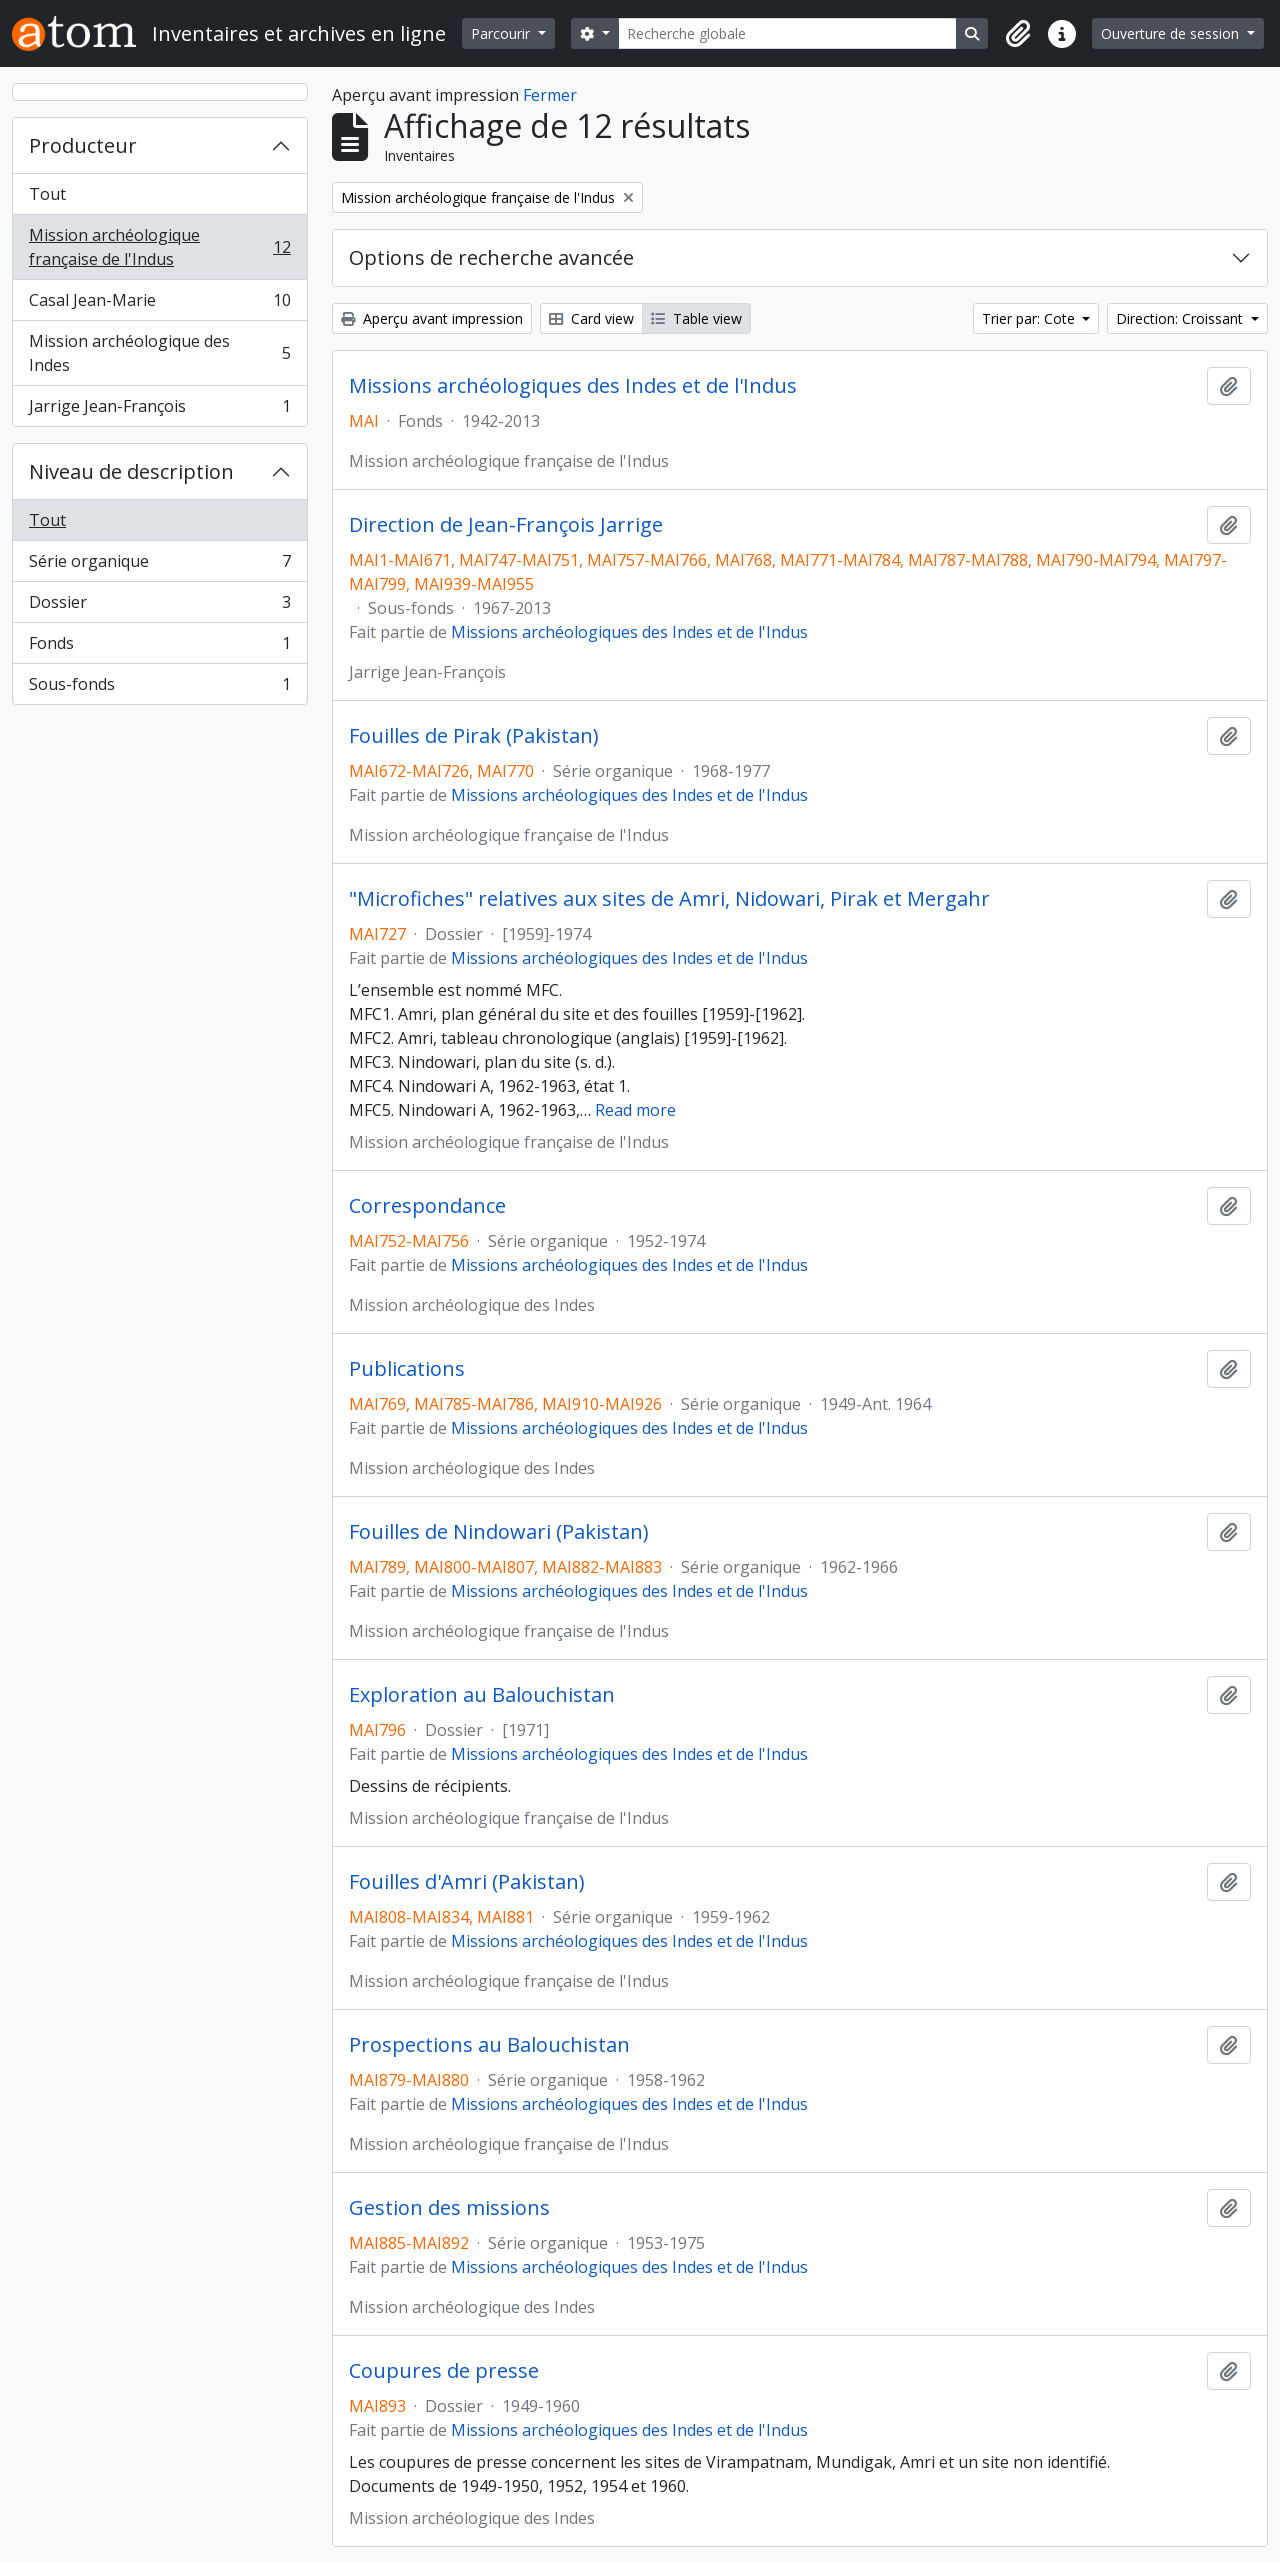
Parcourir (502, 33)
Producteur (83, 145)
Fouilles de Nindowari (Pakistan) (499, 1532)
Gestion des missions (449, 2208)
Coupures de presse (444, 2371)
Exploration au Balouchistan (482, 1695)
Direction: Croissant (1181, 318)
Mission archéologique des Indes (159, 353)
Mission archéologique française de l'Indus (159, 247)
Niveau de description (131, 471)
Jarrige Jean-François (159, 410)
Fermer (550, 95)
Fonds (159, 647)
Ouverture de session (1172, 33)
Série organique (159, 565)
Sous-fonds (159, 688)
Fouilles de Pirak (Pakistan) (474, 736)
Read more (635, 1110)
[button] (1018, 34)
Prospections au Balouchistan (489, 2045)
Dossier (159, 606)
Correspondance (427, 1206)
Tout (47, 194)
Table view (696, 318)
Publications (407, 1369)
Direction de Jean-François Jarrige (506, 525)
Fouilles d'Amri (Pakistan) (467, 1882)
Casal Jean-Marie (159, 304)
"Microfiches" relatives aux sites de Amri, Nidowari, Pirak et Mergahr (669, 899)
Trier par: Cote (1030, 318)
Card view (591, 318)
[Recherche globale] (788, 33)
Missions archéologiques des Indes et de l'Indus (573, 386)
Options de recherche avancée (491, 257)
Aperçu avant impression (432, 318)
